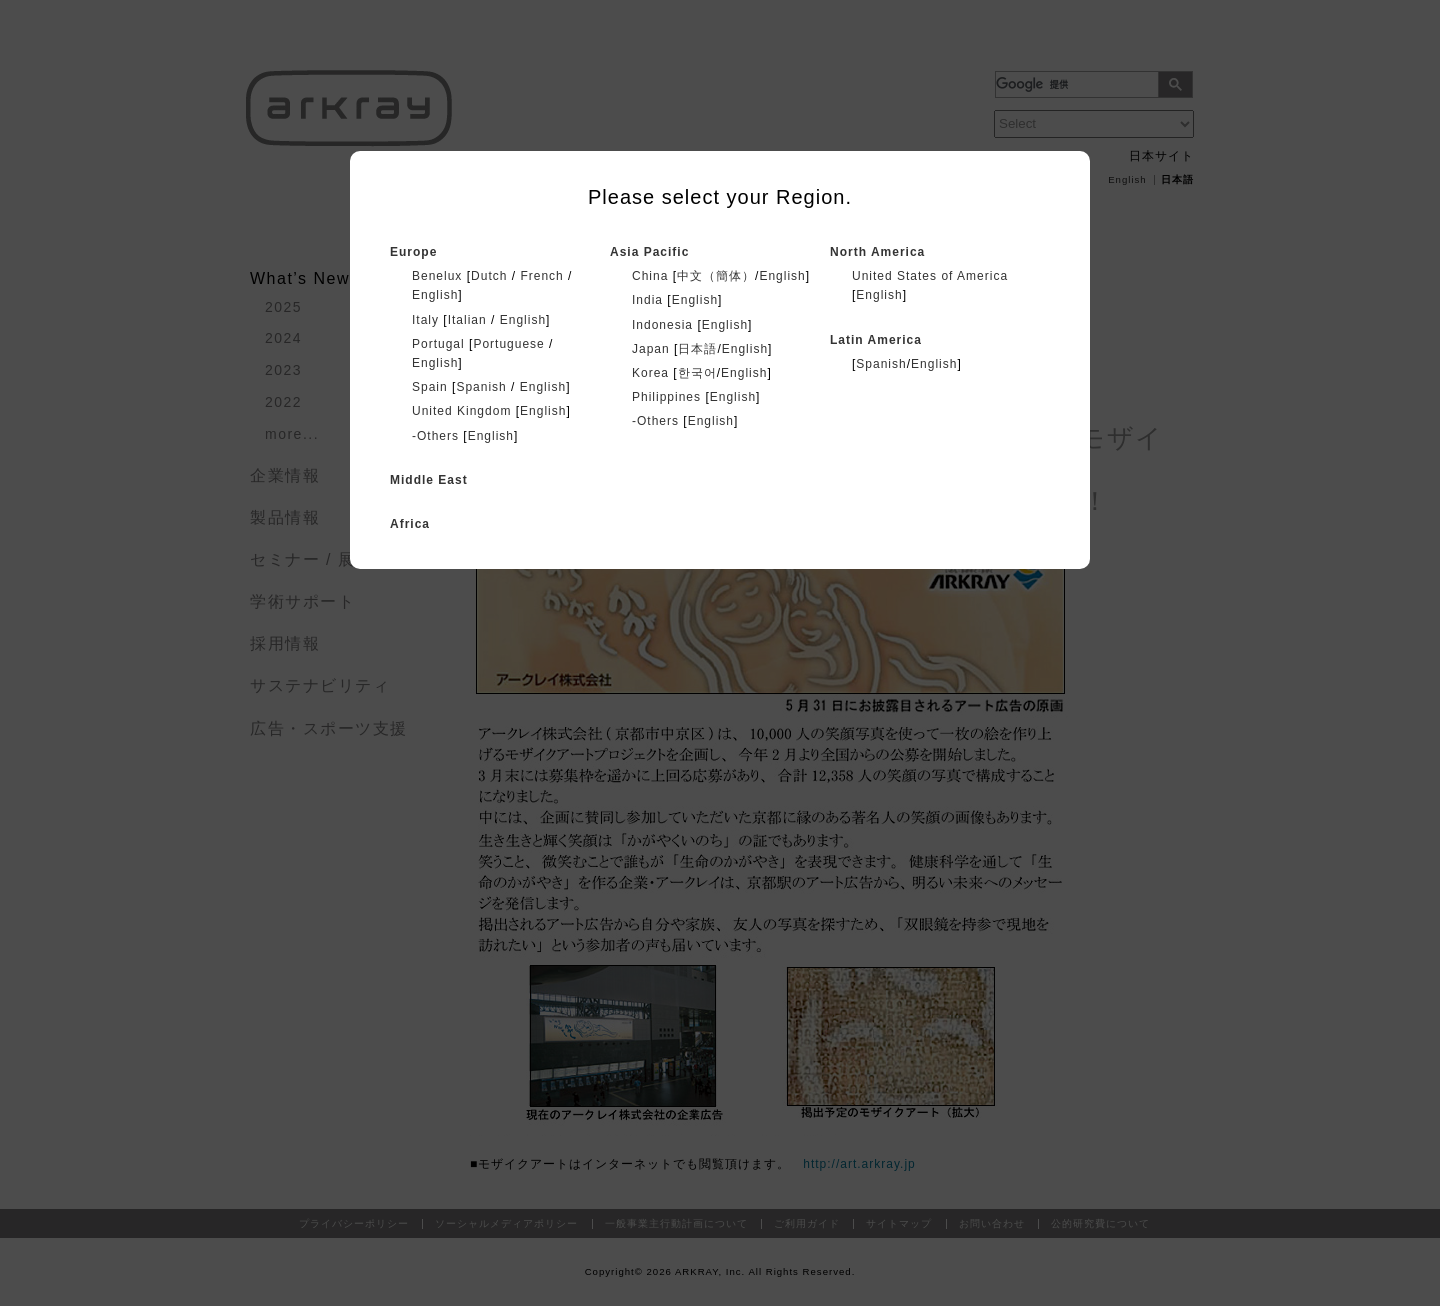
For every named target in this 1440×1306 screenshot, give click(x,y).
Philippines (666, 397)
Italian (467, 320)
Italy (425, 320)
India (647, 300)
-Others (435, 436)
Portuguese (508, 344)
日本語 (697, 349)
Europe (413, 252)
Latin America (876, 340)
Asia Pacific (649, 252)
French (541, 276)
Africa (410, 524)
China (650, 276)
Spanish (481, 387)
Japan (651, 349)
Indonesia (662, 325)
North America (877, 252)
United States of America (930, 276)
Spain (430, 387)
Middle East (429, 480)
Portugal (438, 344)
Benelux (437, 276)
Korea (650, 373)
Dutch (489, 276)
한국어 (697, 373)
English (435, 295)
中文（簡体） (716, 276)
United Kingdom (461, 411)
